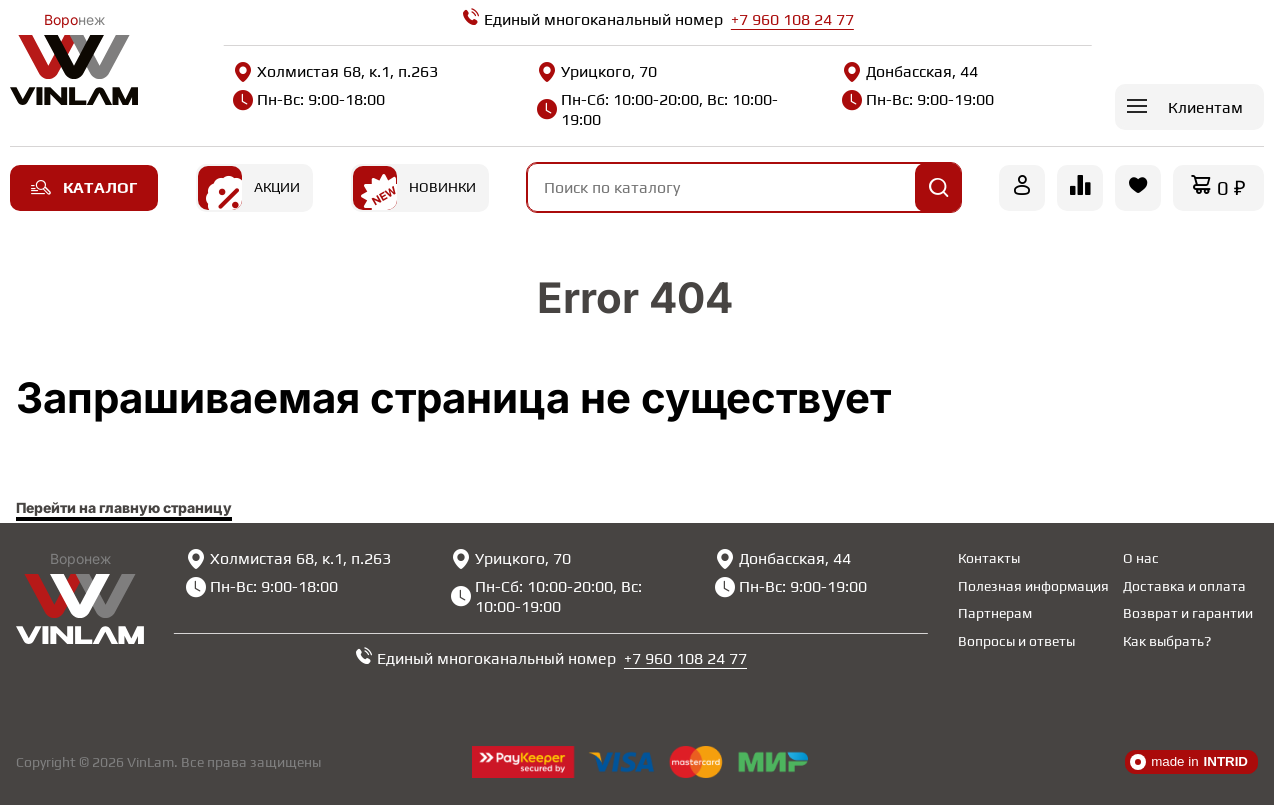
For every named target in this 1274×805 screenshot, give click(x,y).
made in (1189, 762)
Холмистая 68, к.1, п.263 (335, 72)
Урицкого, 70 (597, 72)
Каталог (84, 187)
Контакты (989, 558)
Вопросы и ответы (1016, 641)
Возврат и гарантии (1188, 613)
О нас (1141, 558)
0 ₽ (1231, 187)
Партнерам (995, 613)
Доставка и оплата (1184, 586)
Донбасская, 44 (910, 72)
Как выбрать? (1167, 641)
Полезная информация (1033, 586)
